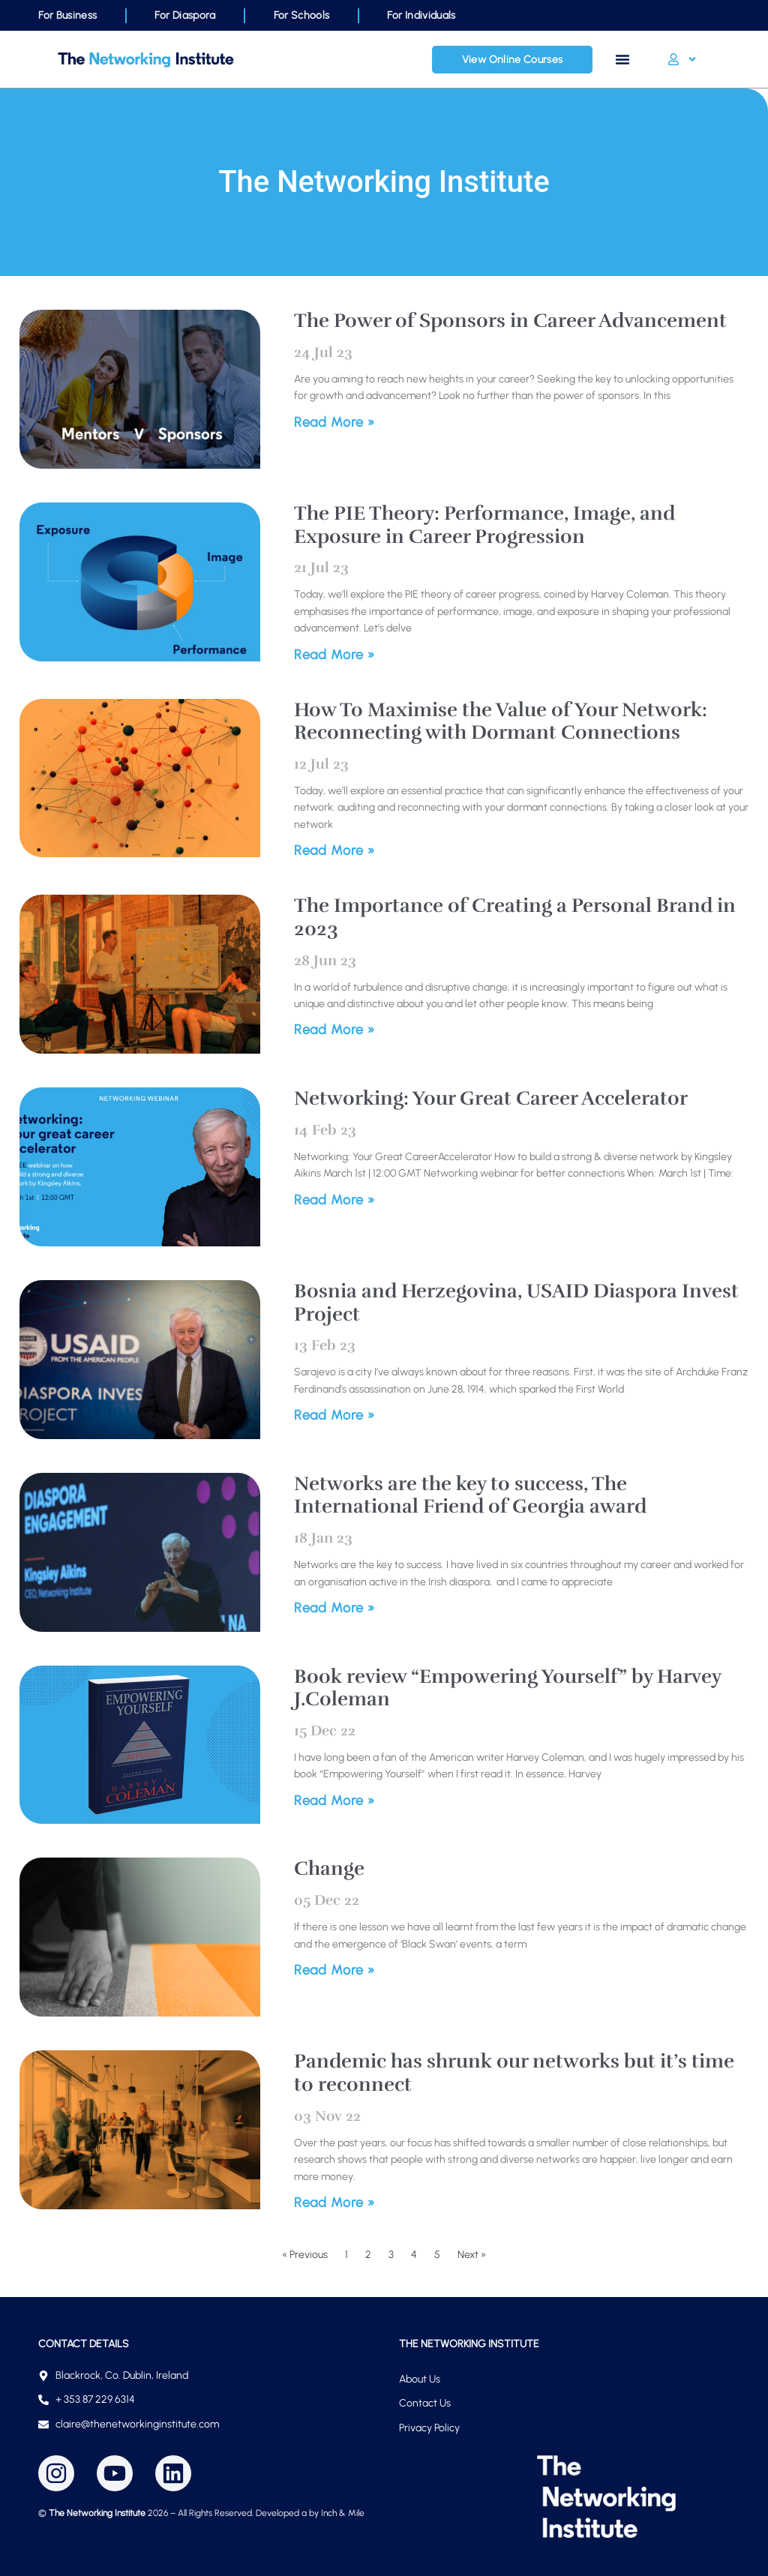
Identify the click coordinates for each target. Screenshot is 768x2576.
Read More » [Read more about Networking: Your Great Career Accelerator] (334, 1200)
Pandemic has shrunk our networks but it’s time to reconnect (514, 2073)
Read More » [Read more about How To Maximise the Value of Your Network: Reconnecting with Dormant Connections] (334, 850)
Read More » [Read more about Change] (334, 1970)
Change (329, 1868)
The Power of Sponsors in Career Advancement (510, 320)
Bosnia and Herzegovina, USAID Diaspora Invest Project (516, 1302)
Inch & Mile (342, 2513)
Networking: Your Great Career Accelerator (491, 1098)
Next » (472, 2254)
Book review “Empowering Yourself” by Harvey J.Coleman (507, 1688)
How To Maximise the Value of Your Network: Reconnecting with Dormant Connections (500, 721)
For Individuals (421, 15)
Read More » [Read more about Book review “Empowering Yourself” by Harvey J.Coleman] (334, 1800)
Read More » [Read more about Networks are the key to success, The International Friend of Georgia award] (334, 1608)
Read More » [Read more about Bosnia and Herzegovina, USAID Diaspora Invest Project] (334, 1415)
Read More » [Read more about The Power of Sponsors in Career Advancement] (334, 422)
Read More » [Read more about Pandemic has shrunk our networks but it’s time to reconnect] (334, 2202)
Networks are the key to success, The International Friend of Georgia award (470, 1495)
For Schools (302, 15)
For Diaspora (184, 15)
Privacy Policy (429, 2428)
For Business (67, 15)
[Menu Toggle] (622, 59)
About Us (419, 2379)
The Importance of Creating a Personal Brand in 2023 (515, 917)
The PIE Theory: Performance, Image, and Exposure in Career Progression (484, 525)
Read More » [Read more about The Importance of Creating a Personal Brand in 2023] (334, 1029)
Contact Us (425, 2403)
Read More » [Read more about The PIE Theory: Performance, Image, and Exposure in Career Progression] (334, 654)
